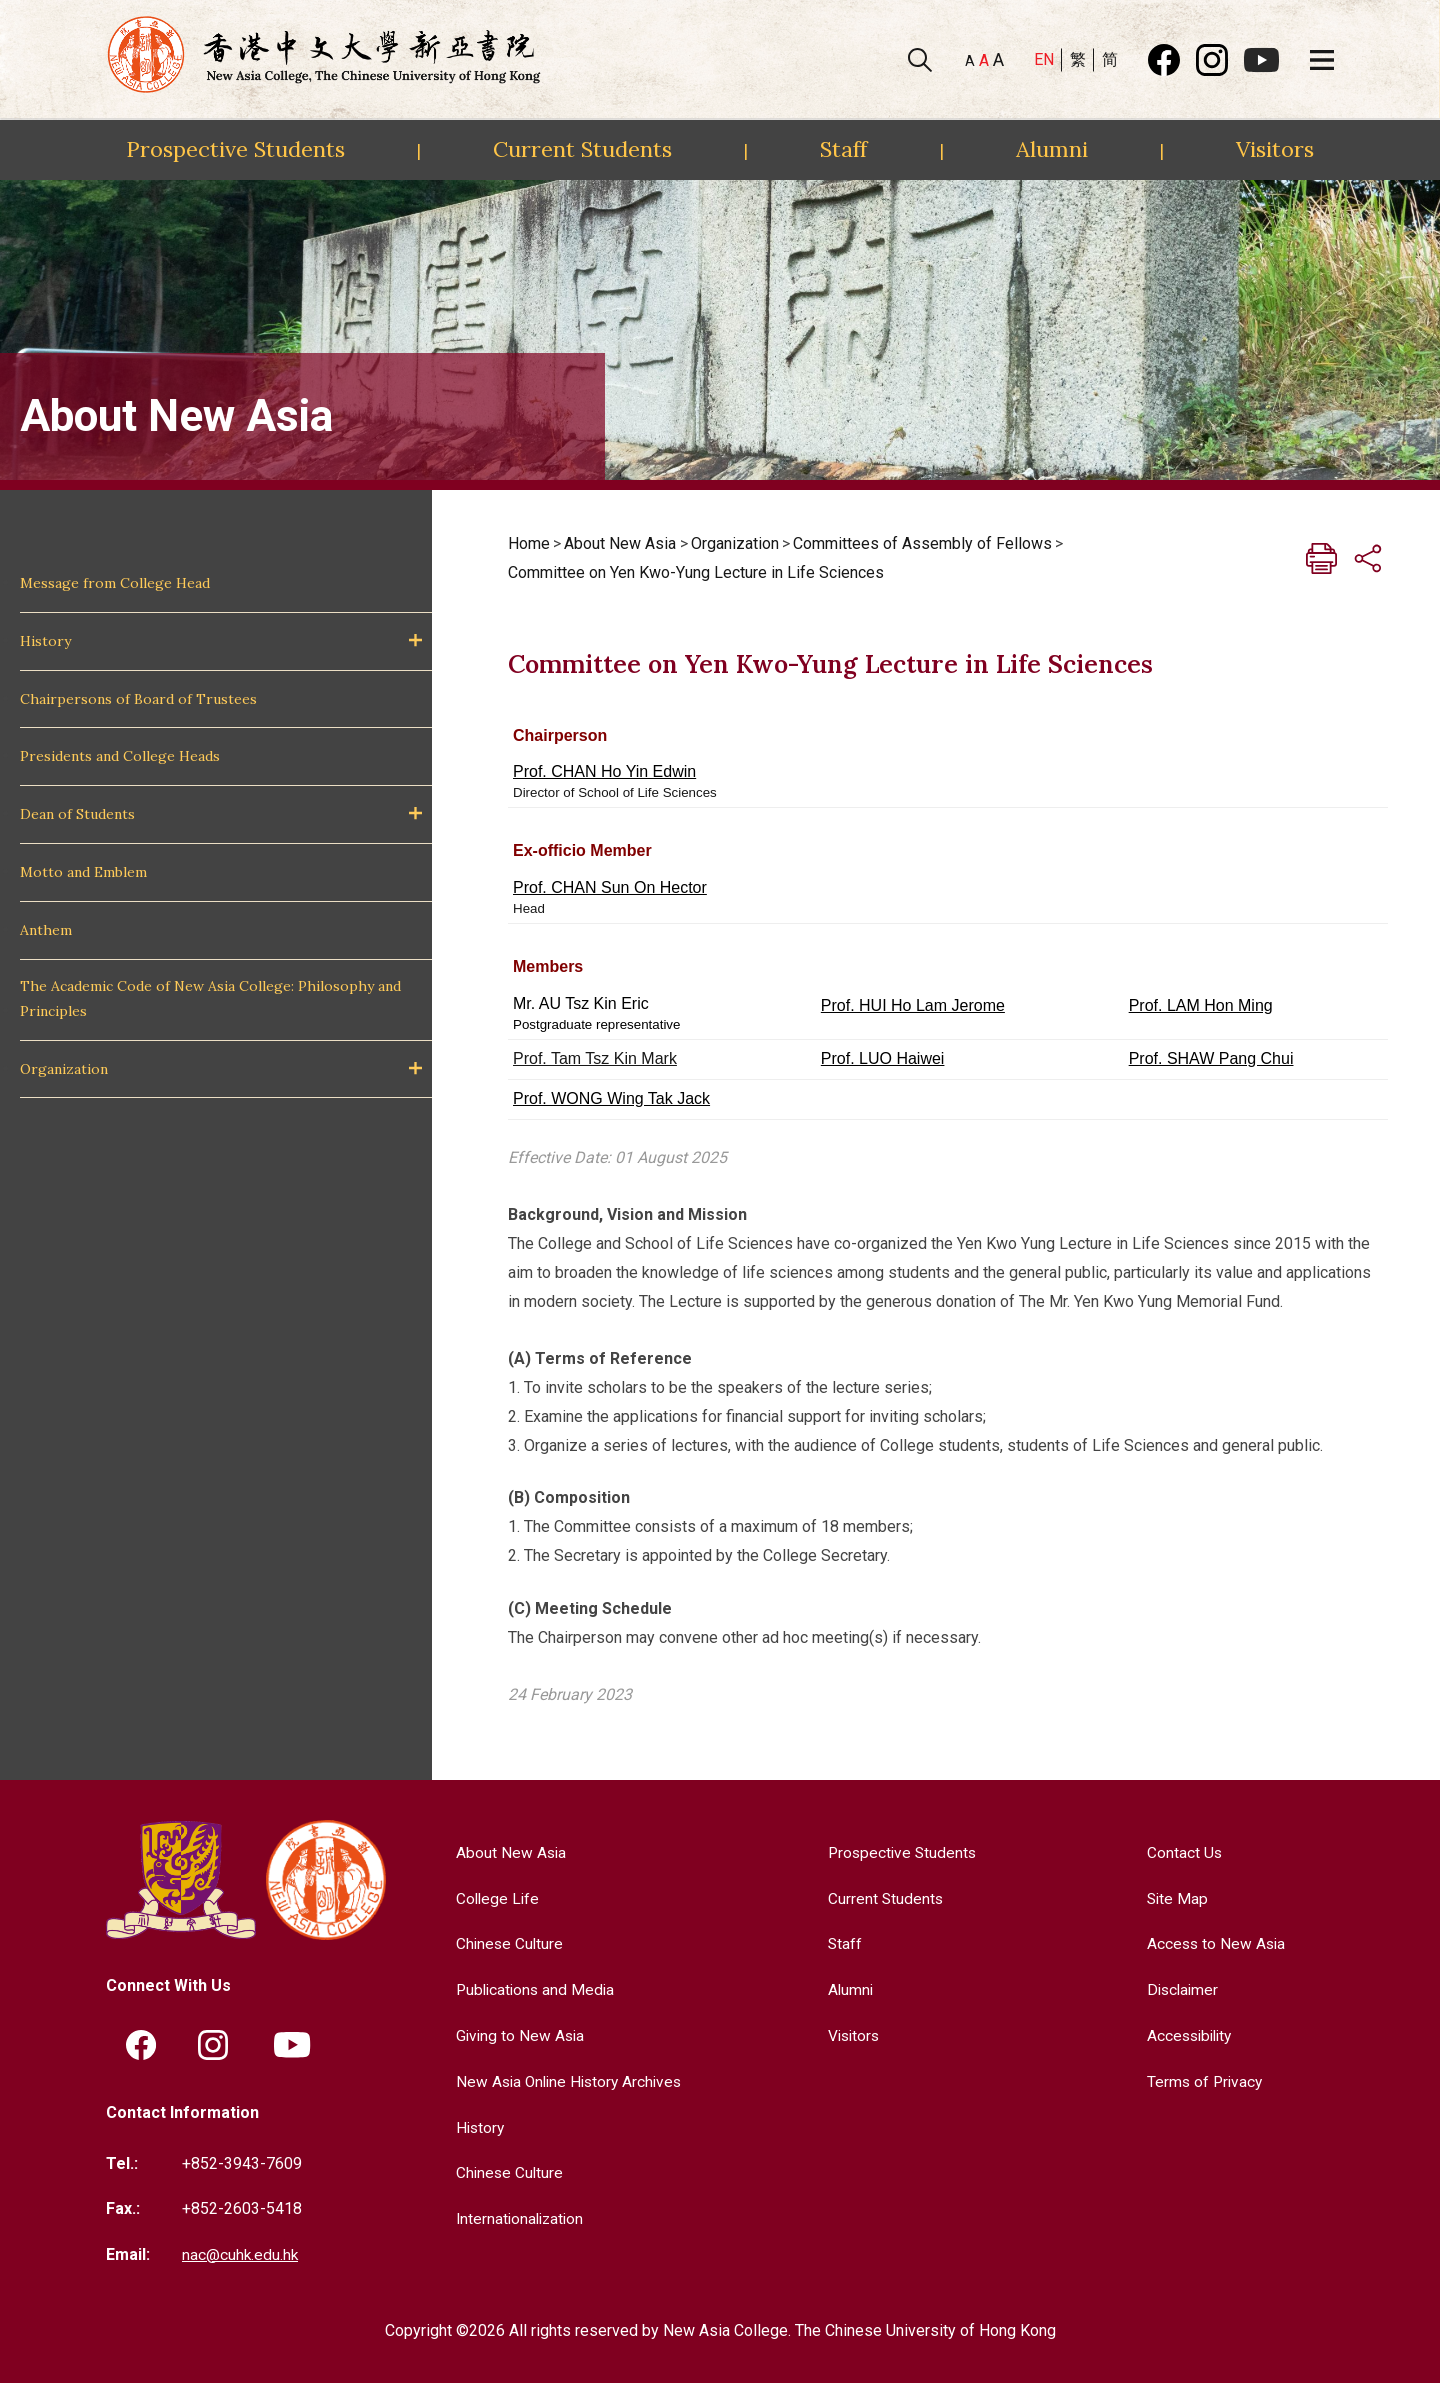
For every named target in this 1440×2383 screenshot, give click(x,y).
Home (529, 543)
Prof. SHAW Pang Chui (1211, 1058)
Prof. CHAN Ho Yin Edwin (604, 771)
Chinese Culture (506, 1943)
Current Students (582, 149)
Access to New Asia (1215, 1943)
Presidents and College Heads (120, 756)
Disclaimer (1181, 1989)
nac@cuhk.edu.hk (241, 2253)
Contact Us (1182, 1852)
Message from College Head (115, 583)
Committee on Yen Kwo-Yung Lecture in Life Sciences (696, 572)
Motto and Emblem (83, 872)
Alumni (1052, 149)
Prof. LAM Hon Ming (1201, 1005)
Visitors (1275, 149)
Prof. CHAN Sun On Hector (610, 887)
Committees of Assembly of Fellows (922, 543)
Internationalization (517, 2217)
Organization (64, 1069)
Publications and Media (533, 1989)
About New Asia (620, 543)
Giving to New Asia (517, 2034)
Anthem (46, 930)
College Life (494, 1898)
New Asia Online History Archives (568, 2080)
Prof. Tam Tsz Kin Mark (595, 1058)
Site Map (1175, 1898)
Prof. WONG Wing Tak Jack (611, 1098)
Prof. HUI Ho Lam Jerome (913, 1005)
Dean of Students (77, 814)
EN (1044, 59)
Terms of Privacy (1203, 2080)
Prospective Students (235, 149)
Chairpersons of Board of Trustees (138, 699)
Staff (843, 149)
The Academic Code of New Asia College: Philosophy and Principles (210, 998)
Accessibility (1189, 2034)
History (45, 641)
